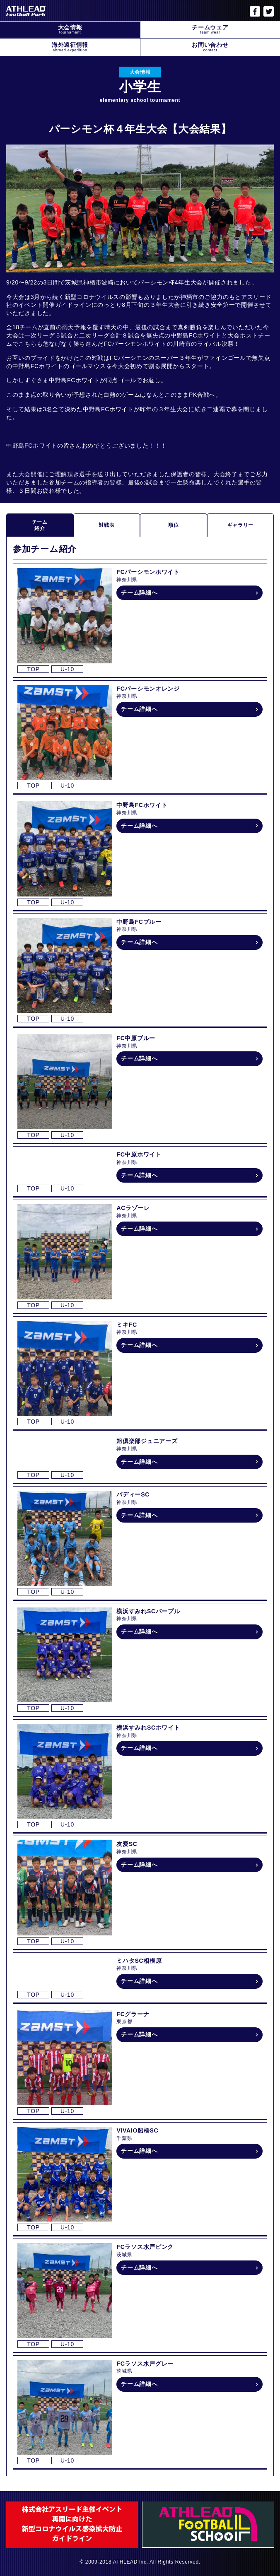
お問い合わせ (210, 46)
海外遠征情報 (70, 46)
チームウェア (210, 29)
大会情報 (70, 29)
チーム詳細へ (139, 592)
